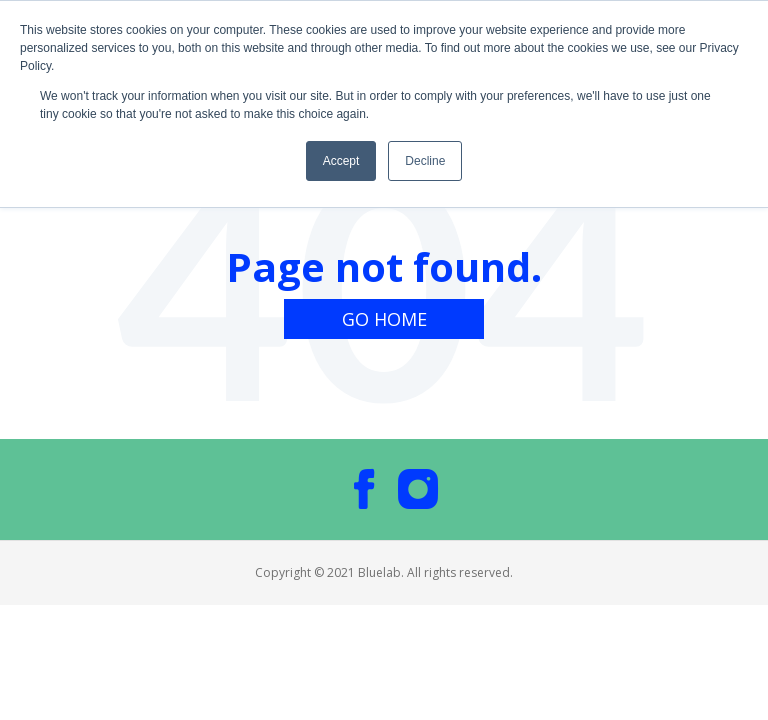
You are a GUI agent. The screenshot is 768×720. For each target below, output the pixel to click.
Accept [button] (341, 161)
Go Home (384, 319)
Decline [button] (425, 161)
